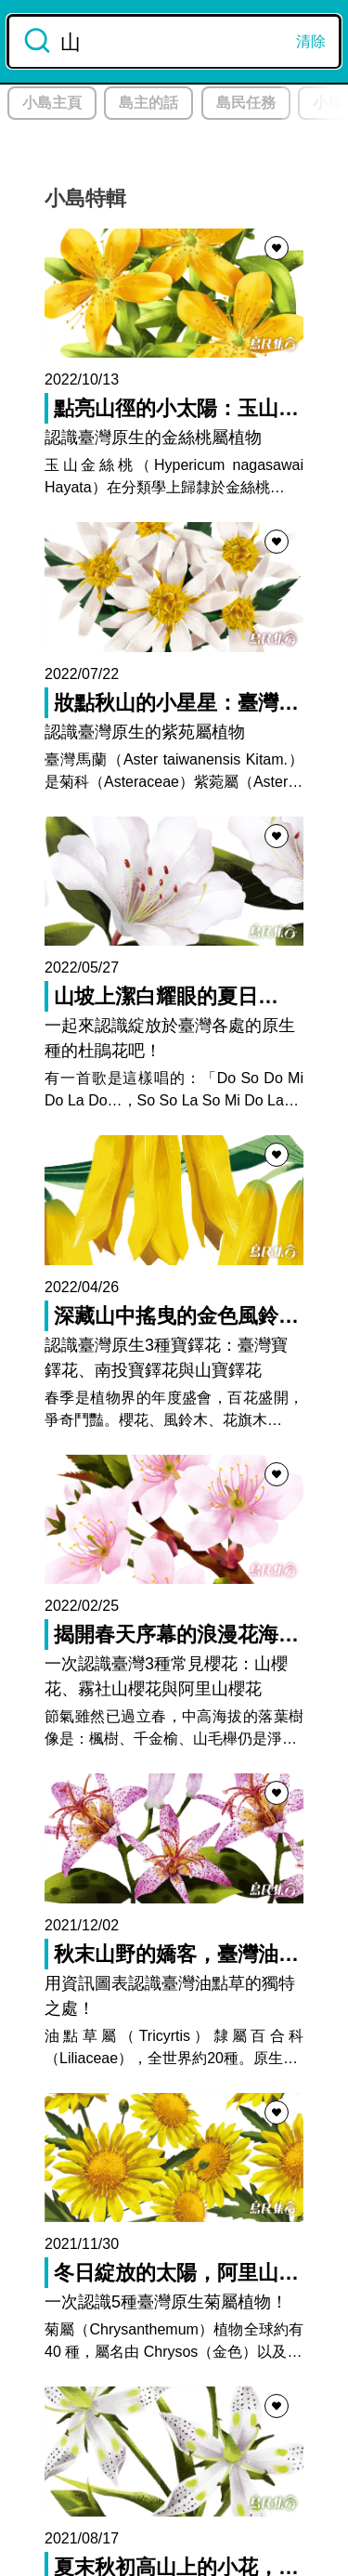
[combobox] (174, 41)
